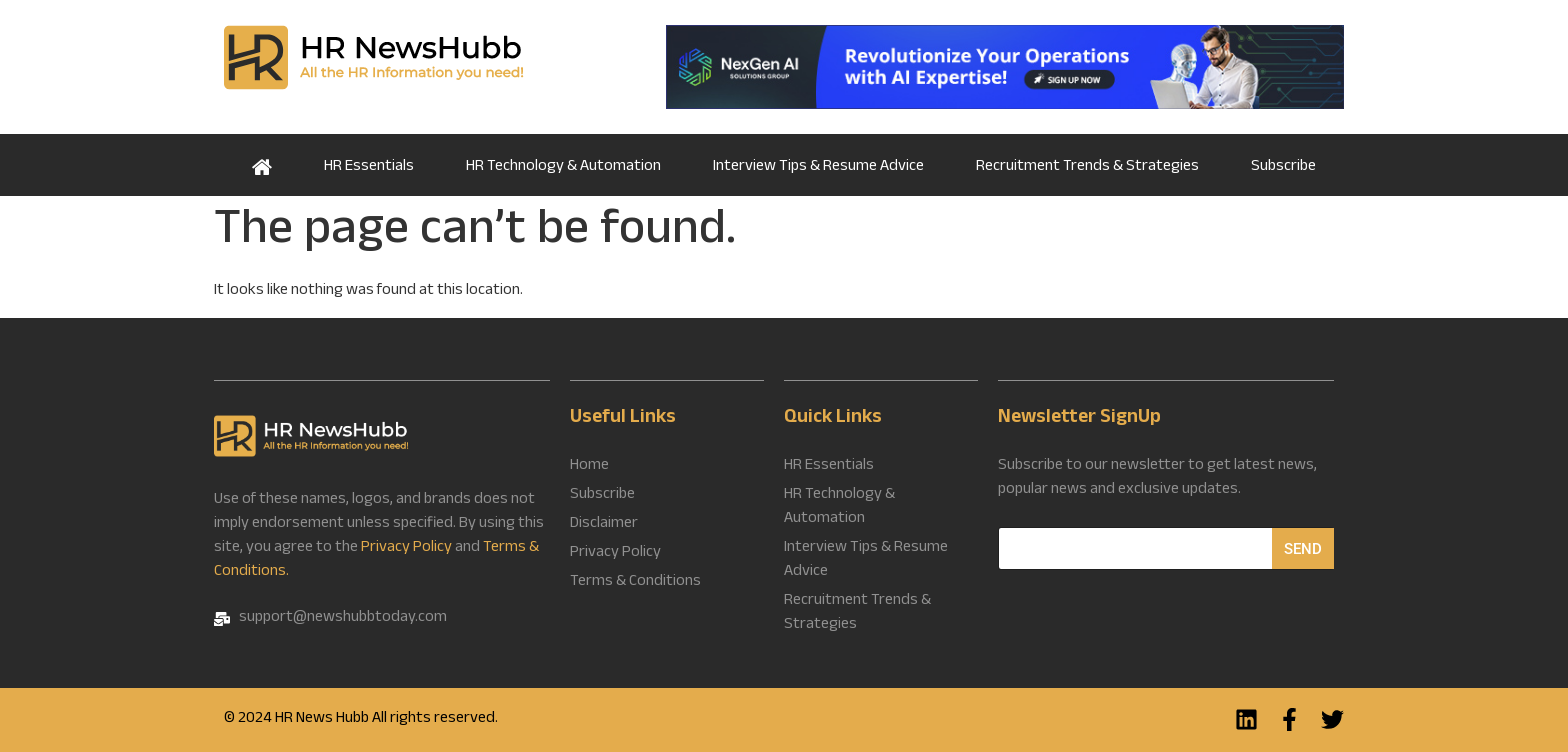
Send (1303, 549)
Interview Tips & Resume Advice (818, 167)
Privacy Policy (406, 548)
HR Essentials (369, 167)
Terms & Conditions (635, 583)
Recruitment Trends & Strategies (1087, 167)
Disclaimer (604, 525)
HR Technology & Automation (563, 167)
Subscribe (1283, 167)
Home (262, 165)
